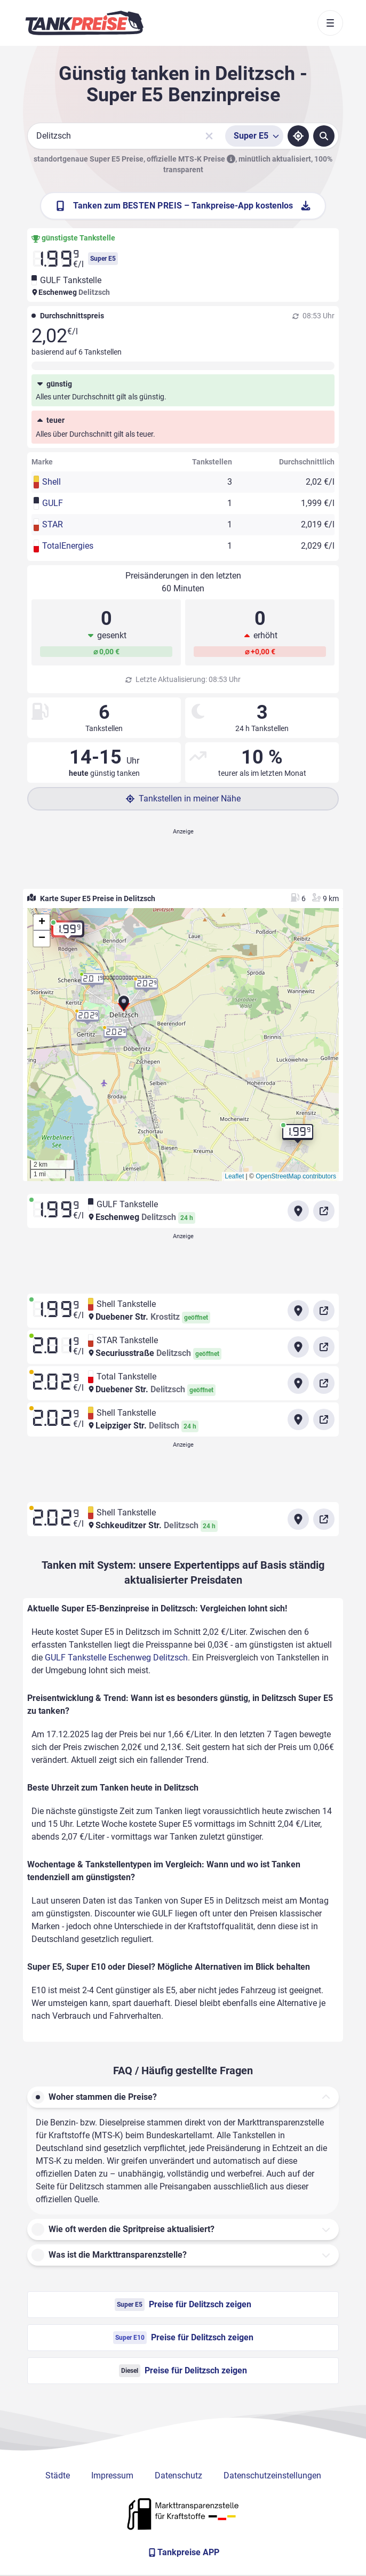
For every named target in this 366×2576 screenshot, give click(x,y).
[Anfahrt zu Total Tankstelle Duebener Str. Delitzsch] (298, 1383)
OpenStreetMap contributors (296, 1176)
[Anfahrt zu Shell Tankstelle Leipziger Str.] (298, 1419)
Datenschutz (178, 2475)
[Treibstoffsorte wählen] (254, 136)
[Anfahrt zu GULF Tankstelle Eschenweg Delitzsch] (298, 1211)
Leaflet (234, 1176)
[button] (123, 1005)
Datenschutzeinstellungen (272, 2475)
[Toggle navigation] (330, 23)
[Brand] (84, 23)
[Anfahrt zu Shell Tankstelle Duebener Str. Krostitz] (298, 1310)
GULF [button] (52, 503)
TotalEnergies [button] (67, 546)
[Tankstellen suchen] (324, 136)
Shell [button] (51, 482)
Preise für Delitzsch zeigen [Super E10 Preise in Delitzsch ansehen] (183, 2337)
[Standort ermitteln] (298, 136)
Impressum (112, 2475)
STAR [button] (52, 524)
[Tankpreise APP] (183, 2552)
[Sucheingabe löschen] (209, 136)
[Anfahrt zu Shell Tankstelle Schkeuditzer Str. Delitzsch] (298, 1519)
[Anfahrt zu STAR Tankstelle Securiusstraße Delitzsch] (298, 1347)
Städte (57, 2475)
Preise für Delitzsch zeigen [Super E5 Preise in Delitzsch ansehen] (183, 2304)
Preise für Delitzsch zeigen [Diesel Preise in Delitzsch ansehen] (183, 2370)
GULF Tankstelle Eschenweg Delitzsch (116, 1657)
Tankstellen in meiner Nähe (183, 798)
